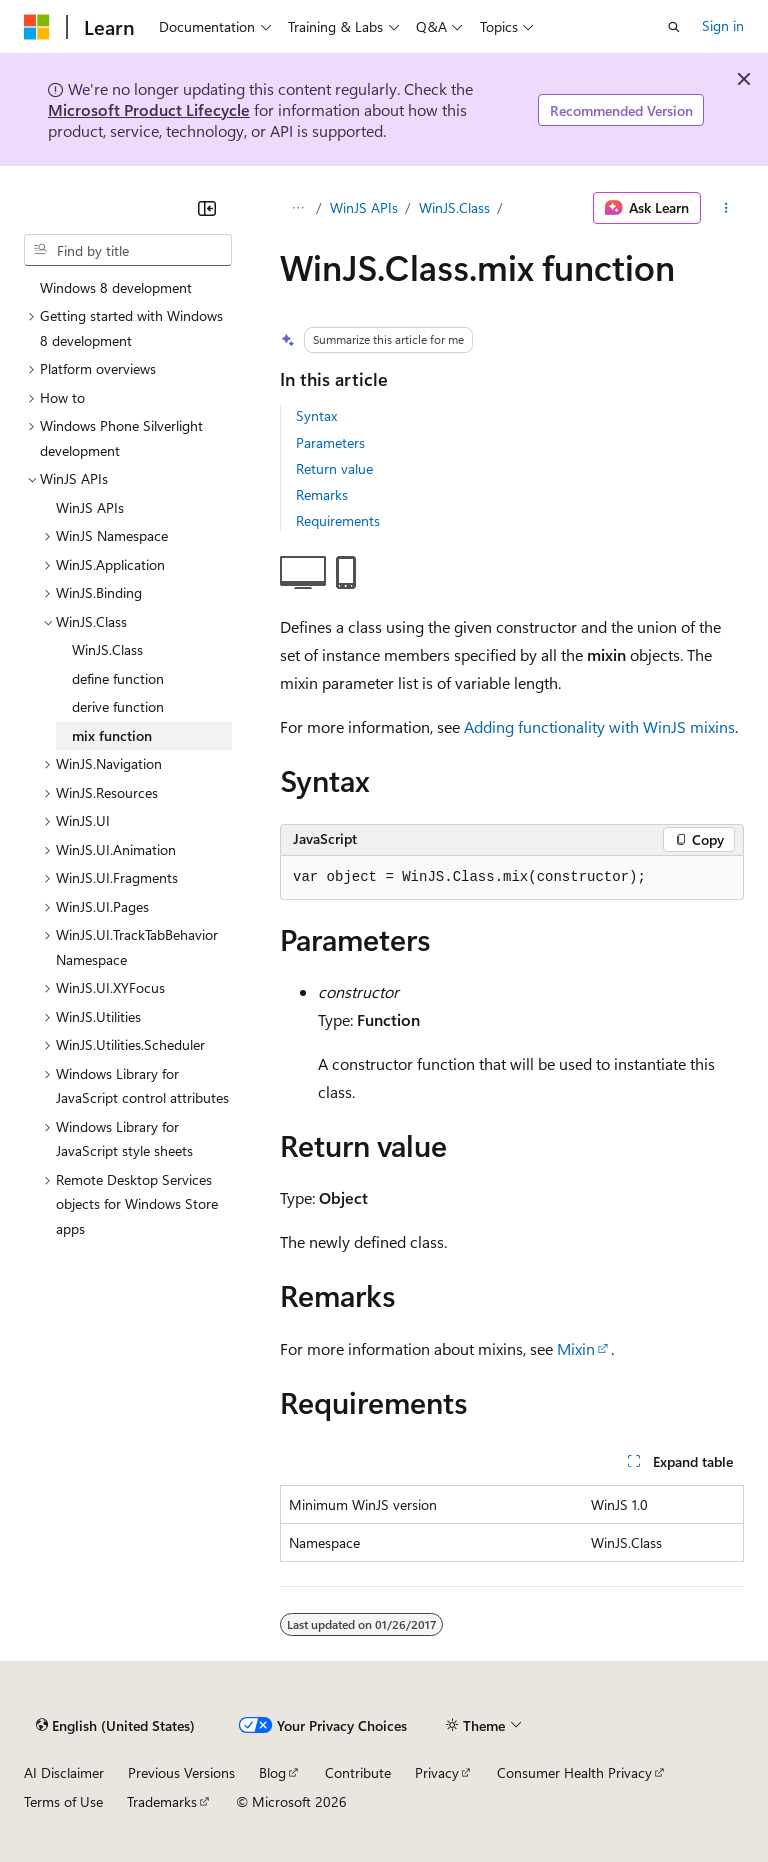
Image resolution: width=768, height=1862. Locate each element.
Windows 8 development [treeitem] (116, 287)
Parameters (330, 442)
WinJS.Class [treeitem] (107, 649)
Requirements (338, 520)
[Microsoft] (37, 27)
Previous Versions (181, 1772)
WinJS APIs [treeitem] (90, 507)
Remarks (322, 494)
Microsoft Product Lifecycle (149, 109)
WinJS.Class (454, 207)
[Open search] (674, 27)
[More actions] (726, 208)
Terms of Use (63, 1801)
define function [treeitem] (118, 678)
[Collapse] (207, 208)
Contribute (358, 1772)
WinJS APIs (364, 207)
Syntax (316, 415)
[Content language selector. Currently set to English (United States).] (115, 1726)
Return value (334, 468)
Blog (272, 1772)
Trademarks (162, 1801)
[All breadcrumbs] (297, 208)
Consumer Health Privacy (574, 1772)
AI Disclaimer (64, 1772)
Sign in (723, 25)
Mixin (576, 1348)
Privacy (437, 1772)
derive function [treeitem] (118, 706)
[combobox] (128, 250)
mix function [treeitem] (112, 735)
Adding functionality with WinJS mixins (599, 726)
